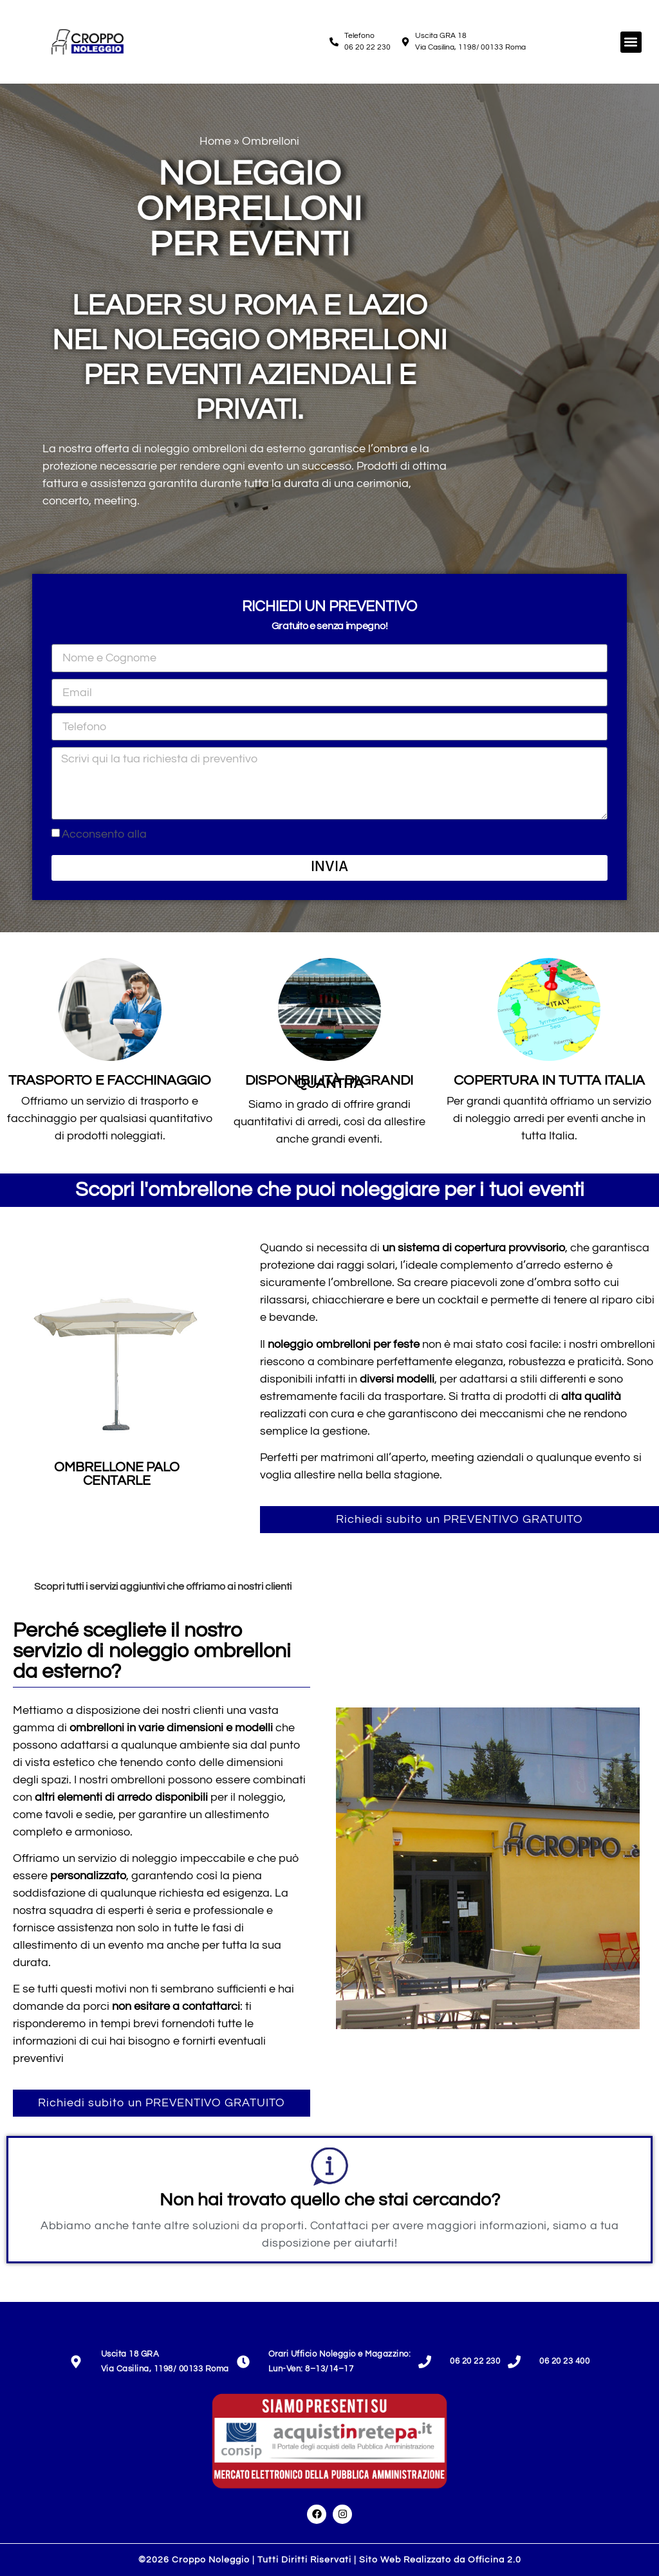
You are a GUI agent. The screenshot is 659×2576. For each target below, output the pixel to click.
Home (215, 141)
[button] (631, 42)
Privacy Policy (185, 834)
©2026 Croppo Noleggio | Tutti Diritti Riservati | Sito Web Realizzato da (329, 2559)
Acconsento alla (141, 834)
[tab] (329, 1586)
